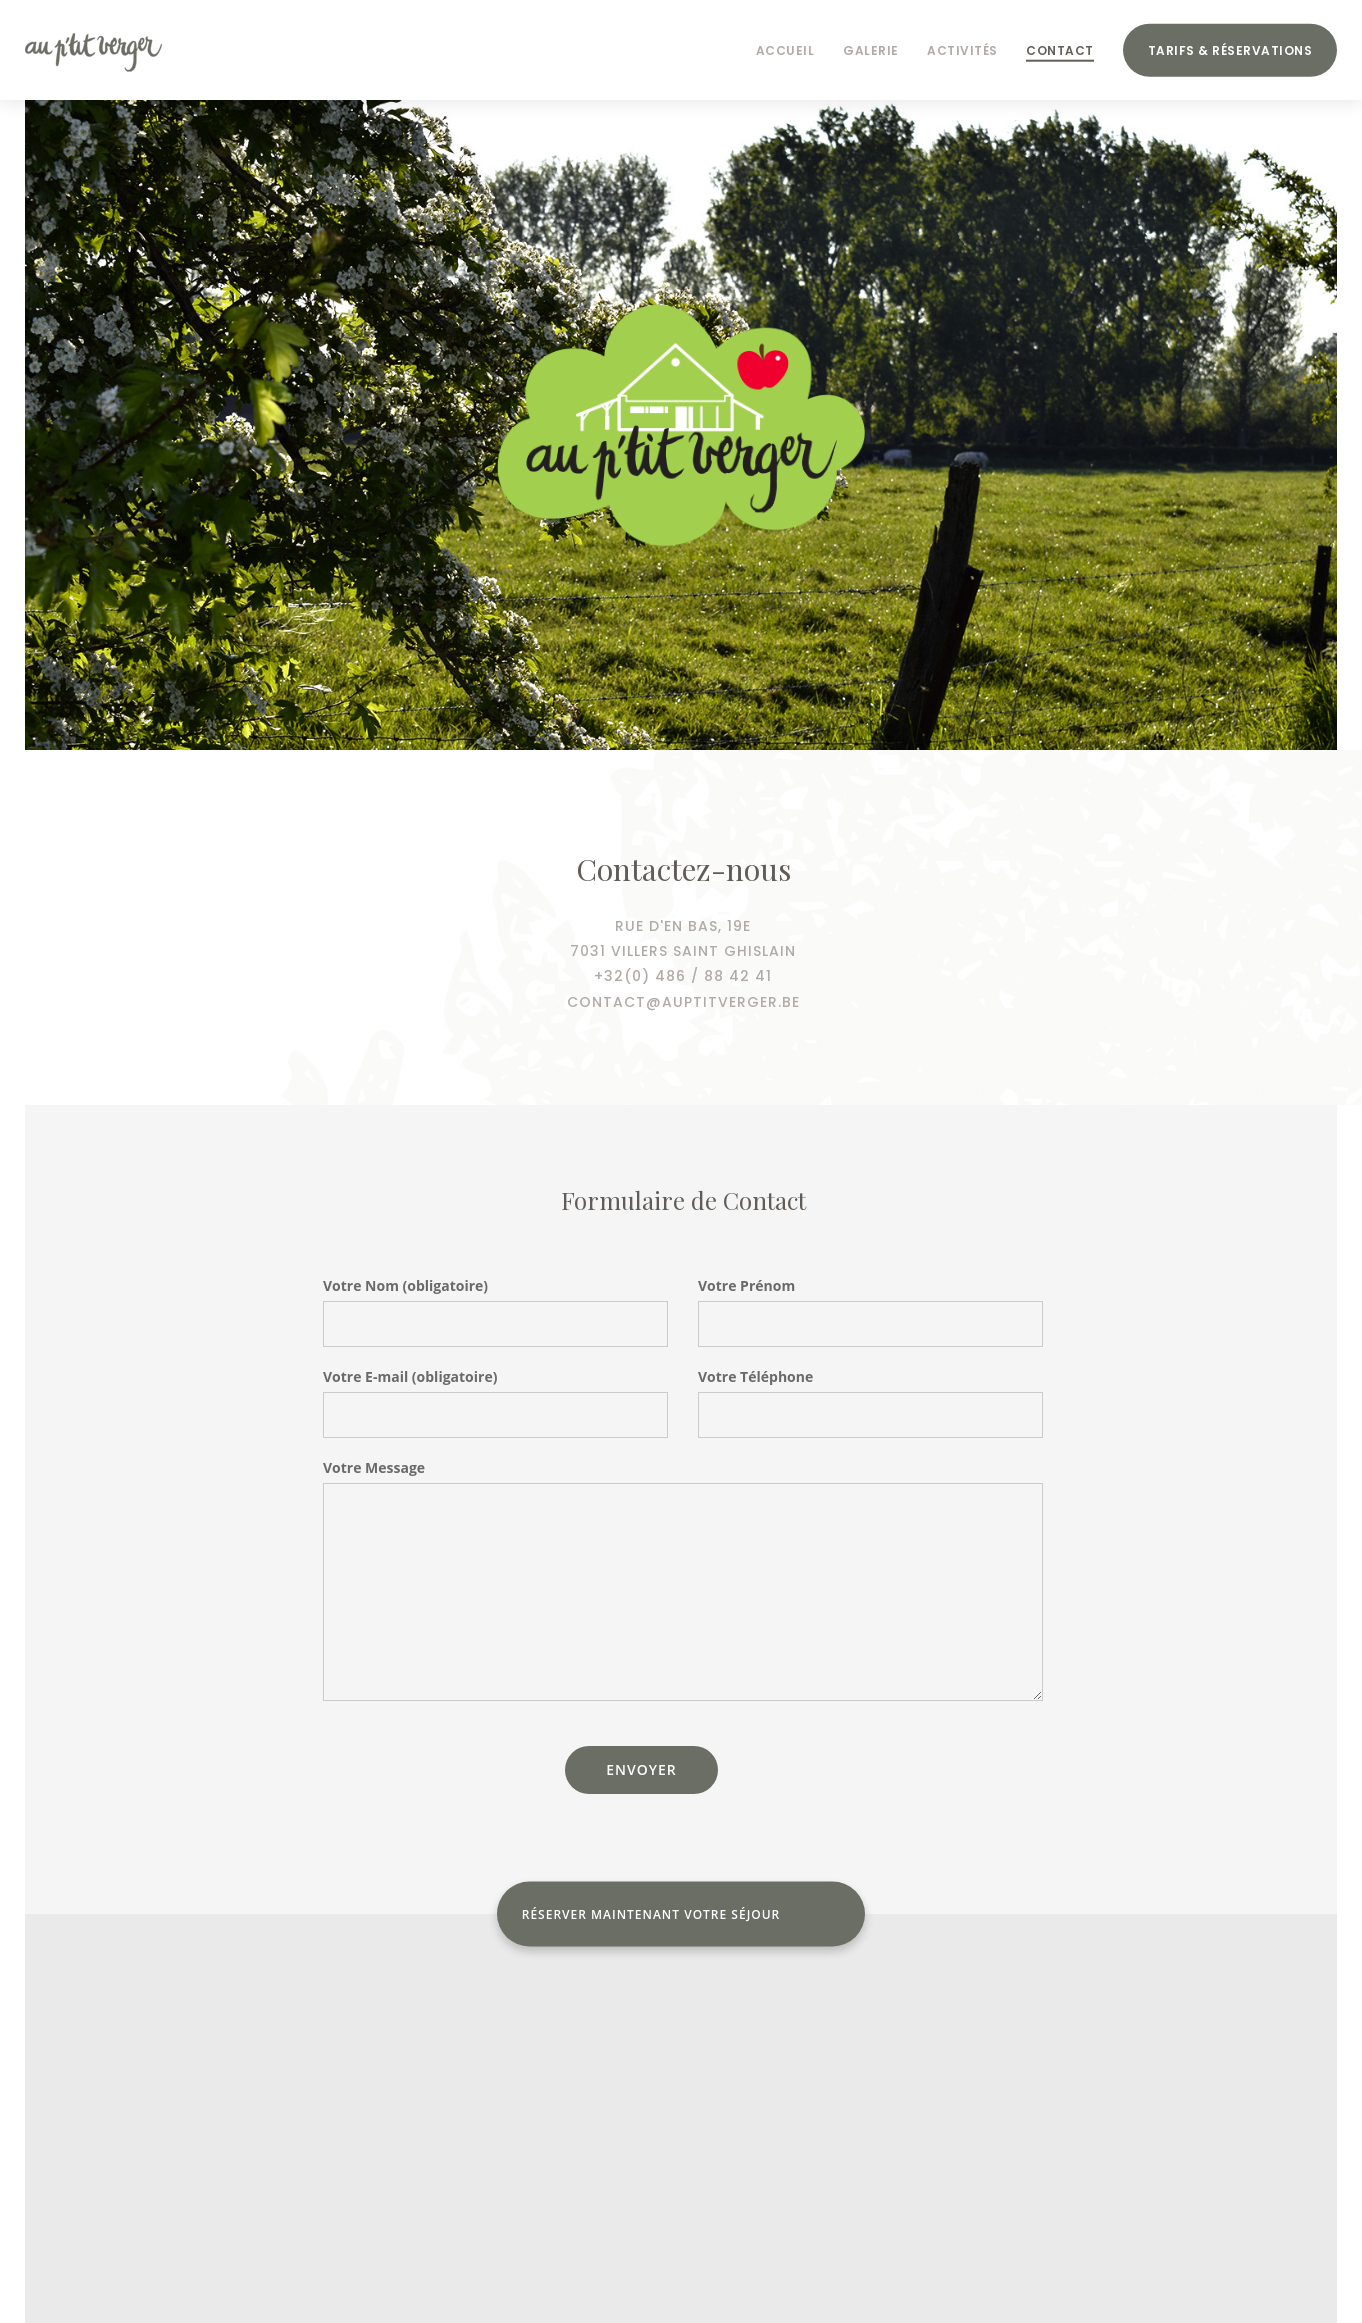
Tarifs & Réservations (1230, 50)
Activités (962, 50)
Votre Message (374, 1467)
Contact (1060, 50)
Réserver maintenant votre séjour (651, 1914)
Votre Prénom (746, 1285)
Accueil (785, 50)
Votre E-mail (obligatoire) (410, 1376)
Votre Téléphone (755, 1376)
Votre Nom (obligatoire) (405, 1285)
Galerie (871, 50)
